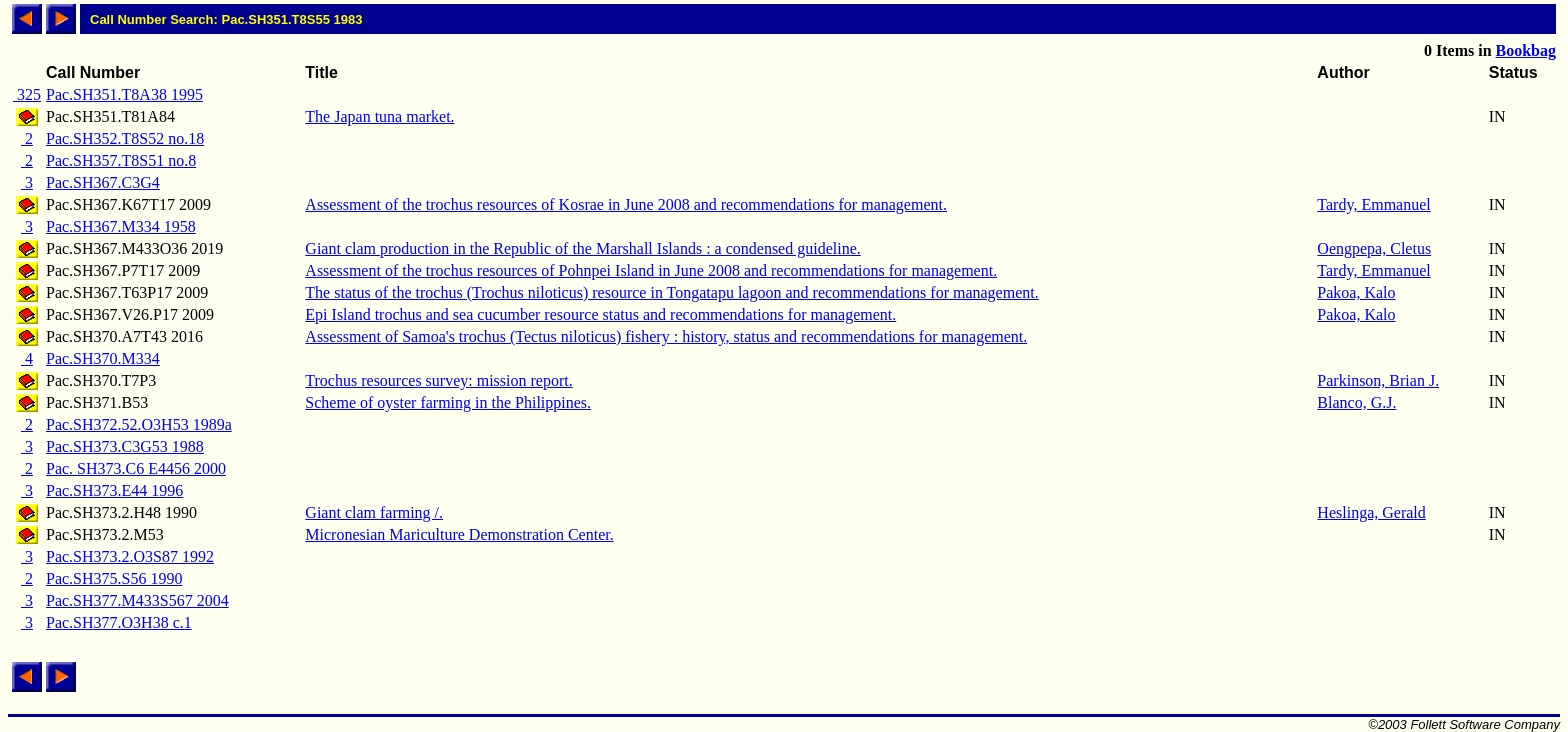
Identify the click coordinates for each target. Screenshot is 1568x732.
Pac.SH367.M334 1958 (121, 226)
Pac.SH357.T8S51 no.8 (121, 160)
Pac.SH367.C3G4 (103, 182)
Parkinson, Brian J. (1378, 380)
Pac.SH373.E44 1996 (114, 490)
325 (27, 94)
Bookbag (1526, 50)
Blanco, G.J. (1356, 402)
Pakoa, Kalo (1356, 292)
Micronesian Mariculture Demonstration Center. (459, 534)
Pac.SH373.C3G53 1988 (125, 446)
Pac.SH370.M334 (103, 358)
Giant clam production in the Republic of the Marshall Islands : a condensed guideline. (582, 248)
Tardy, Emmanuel (1373, 204)
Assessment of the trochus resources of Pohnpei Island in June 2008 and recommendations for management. (651, 270)
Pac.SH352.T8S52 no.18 (125, 138)
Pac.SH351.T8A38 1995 (124, 94)
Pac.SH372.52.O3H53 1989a (139, 424)
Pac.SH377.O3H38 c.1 (119, 622)
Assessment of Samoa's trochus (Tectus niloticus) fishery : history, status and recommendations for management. (666, 336)
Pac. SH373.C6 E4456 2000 (136, 468)
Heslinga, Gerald (1371, 512)
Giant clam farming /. (374, 512)
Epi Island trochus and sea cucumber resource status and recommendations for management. (600, 314)
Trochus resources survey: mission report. (438, 380)
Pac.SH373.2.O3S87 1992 (130, 556)
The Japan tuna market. (379, 116)
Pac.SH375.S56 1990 (114, 578)
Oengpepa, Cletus (1374, 248)
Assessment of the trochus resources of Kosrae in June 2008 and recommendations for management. (626, 204)
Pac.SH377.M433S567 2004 (137, 600)
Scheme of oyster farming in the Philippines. (448, 402)
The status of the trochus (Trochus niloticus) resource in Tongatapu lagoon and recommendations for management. (671, 292)
